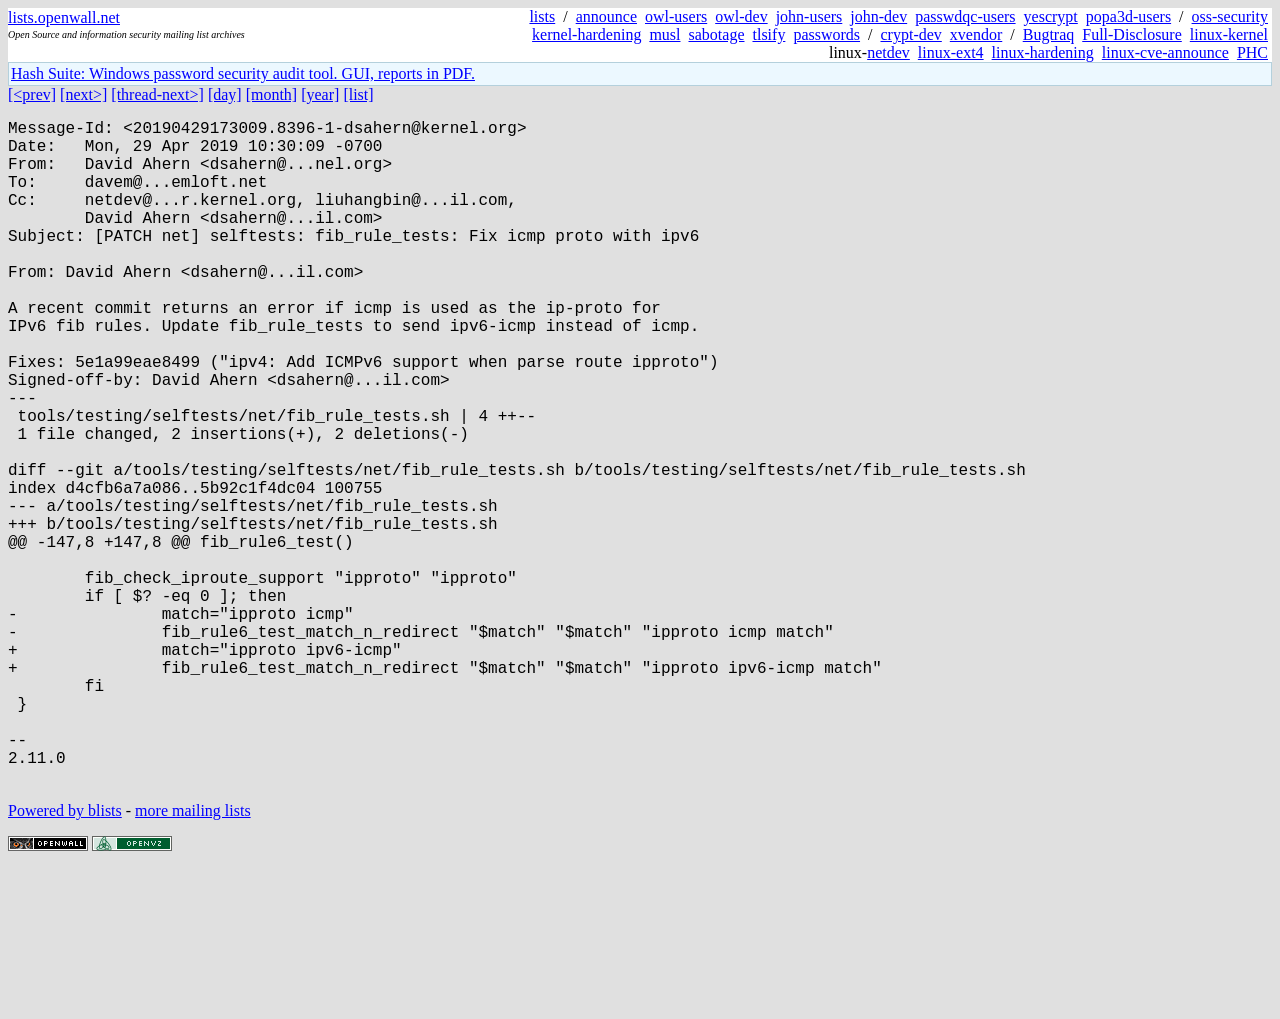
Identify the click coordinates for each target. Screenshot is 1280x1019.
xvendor (976, 34)
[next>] (83, 94)
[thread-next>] (157, 94)
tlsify (768, 34)
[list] (358, 94)
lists (542, 16)
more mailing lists (193, 958)
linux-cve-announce (1165, 52)
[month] (272, 94)
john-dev (878, 16)
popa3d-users (1128, 16)
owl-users (676, 16)
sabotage (717, 34)
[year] (320, 94)
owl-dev (741, 16)
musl (664, 34)
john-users (809, 16)
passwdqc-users (965, 16)
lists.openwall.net (64, 17)
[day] (225, 94)
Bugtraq (1049, 34)
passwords (826, 34)
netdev (888, 52)
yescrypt (1051, 16)
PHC (1252, 52)
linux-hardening (1043, 52)
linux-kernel (1229, 34)
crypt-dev (911, 34)
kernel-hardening (586, 34)
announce (606, 16)
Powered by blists (65, 958)
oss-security (1230, 16)
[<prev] (32, 94)
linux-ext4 (951, 52)
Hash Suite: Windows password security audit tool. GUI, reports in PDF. (243, 73)
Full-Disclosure (1132, 34)
